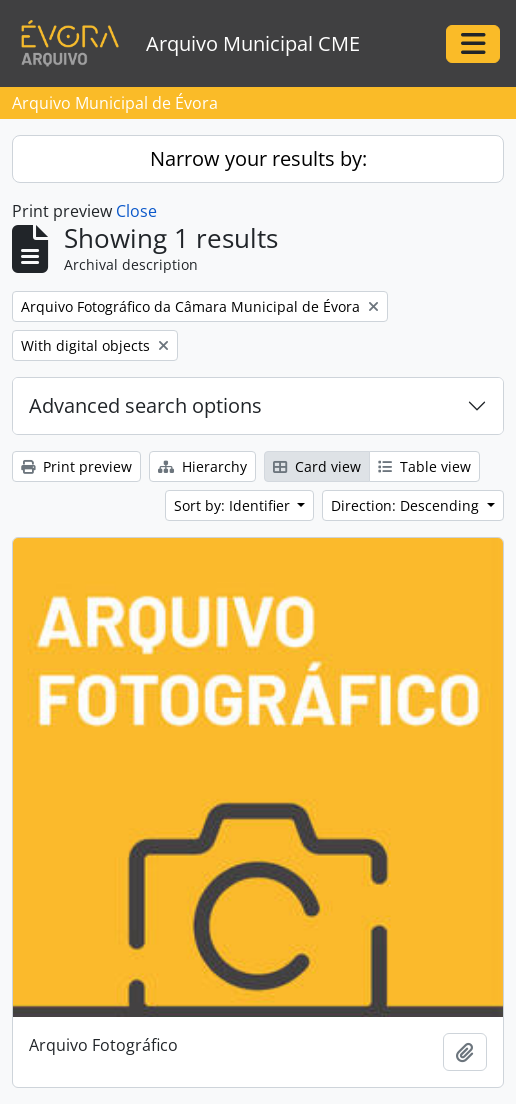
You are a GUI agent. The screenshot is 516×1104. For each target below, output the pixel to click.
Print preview (76, 466)
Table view (424, 466)
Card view (317, 466)
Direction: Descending (407, 505)
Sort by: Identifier (234, 505)
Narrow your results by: (258, 158)
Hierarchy (202, 466)
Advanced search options (145, 405)
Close (136, 211)
